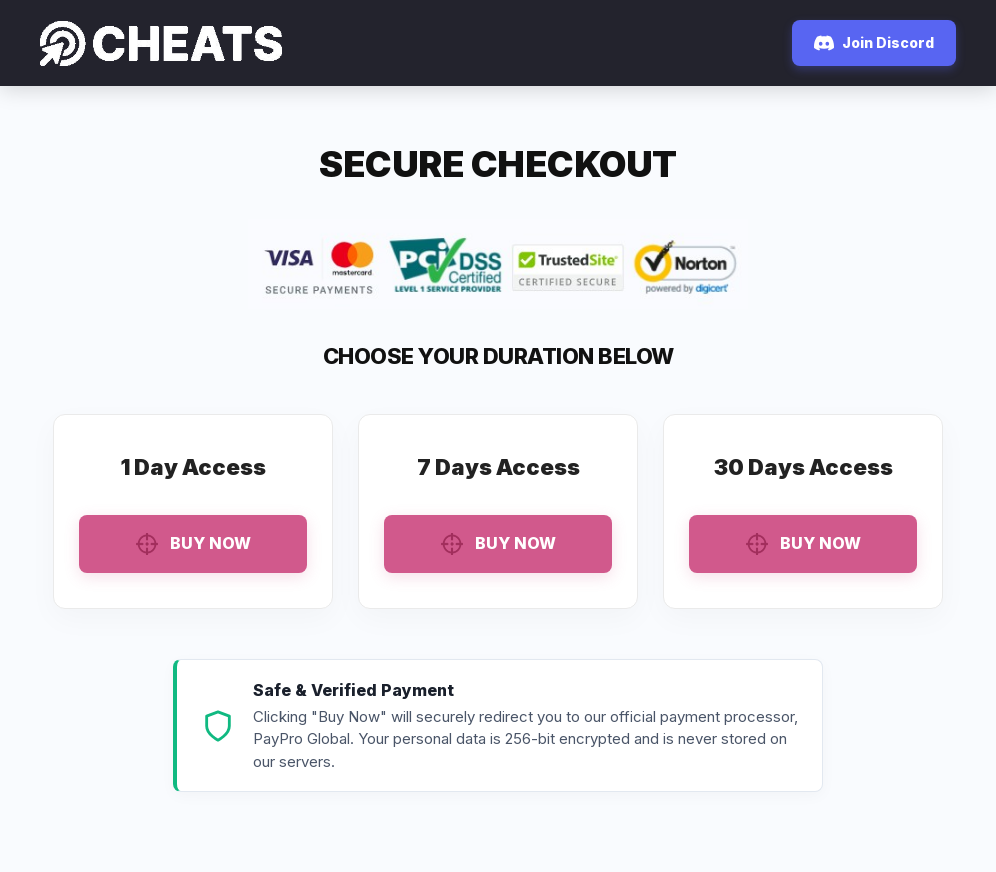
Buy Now (193, 544)
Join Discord (874, 43)
